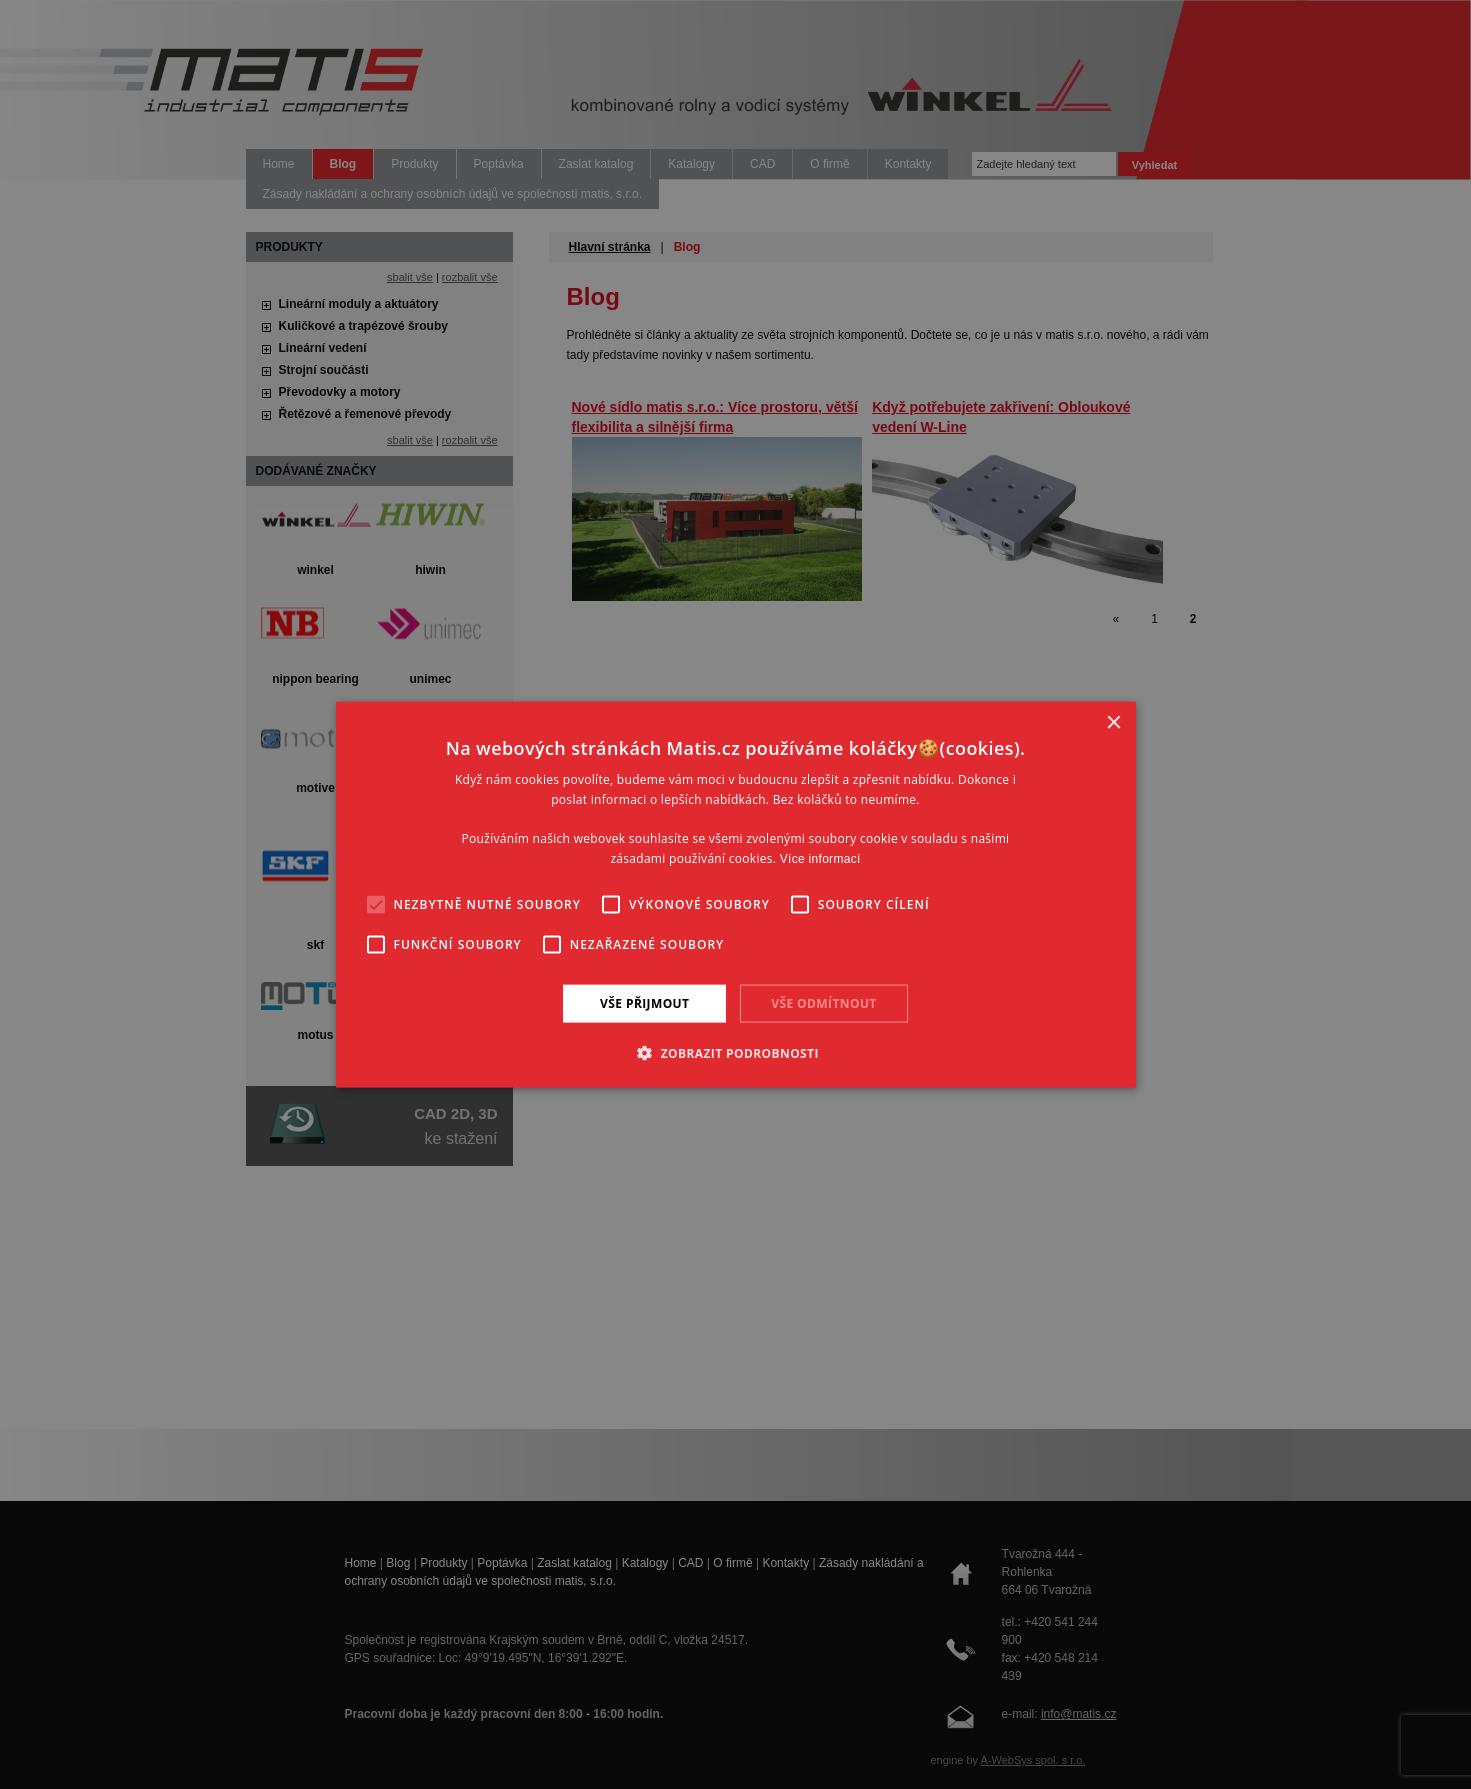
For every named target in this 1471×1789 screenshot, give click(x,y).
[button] (735, 1053)
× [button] (1113, 722)
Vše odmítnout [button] (823, 1002)
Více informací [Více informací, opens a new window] (820, 859)
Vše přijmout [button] (644, 1002)
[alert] (735, 894)
